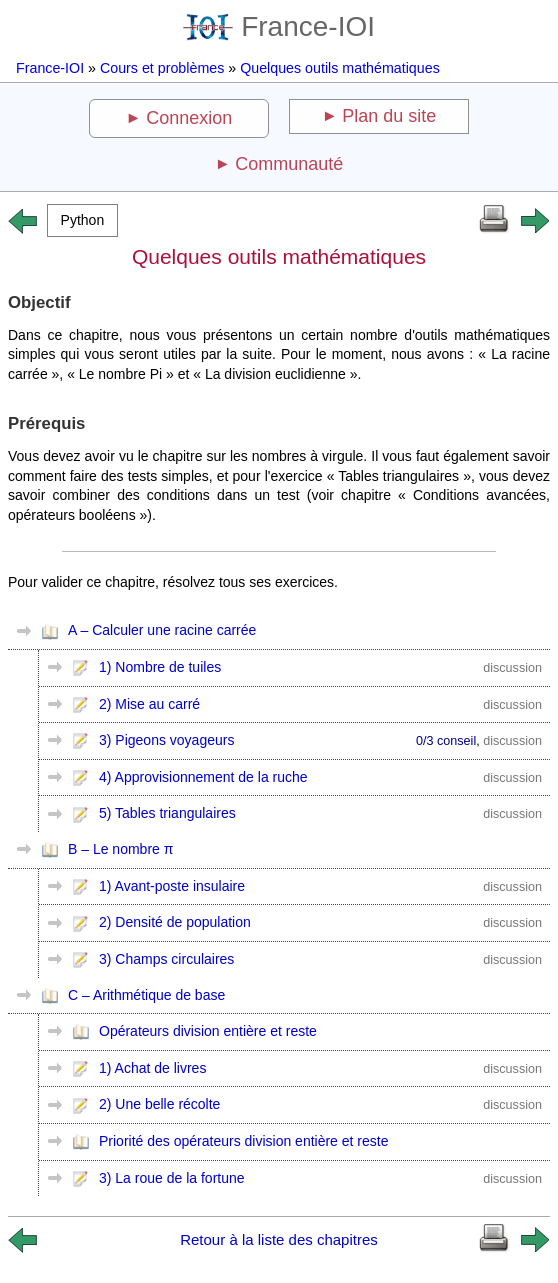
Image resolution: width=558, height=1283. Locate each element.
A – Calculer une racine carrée (162, 630)
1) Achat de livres (152, 1068)
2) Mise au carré (149, 704)
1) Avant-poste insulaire (172, 886)
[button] (82, 220)
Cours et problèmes (162, 68)
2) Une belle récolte (159, 1104)
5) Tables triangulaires (167, 813)
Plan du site (389, 116)
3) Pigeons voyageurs (166, 740)
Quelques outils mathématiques (340, 68)
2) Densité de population (175, 922)
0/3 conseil (446, 741)
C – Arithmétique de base (146, 995)
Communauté (289, 164)
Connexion (189, 118)
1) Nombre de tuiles (160, 667)
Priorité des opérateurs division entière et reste (243, 1141)
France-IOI (279, 26)
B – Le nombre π (120, 849)
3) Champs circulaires (166, 959)
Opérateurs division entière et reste (208, 1031)
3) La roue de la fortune (172, 1178)
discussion (512, 668)
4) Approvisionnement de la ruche (203, 777)
